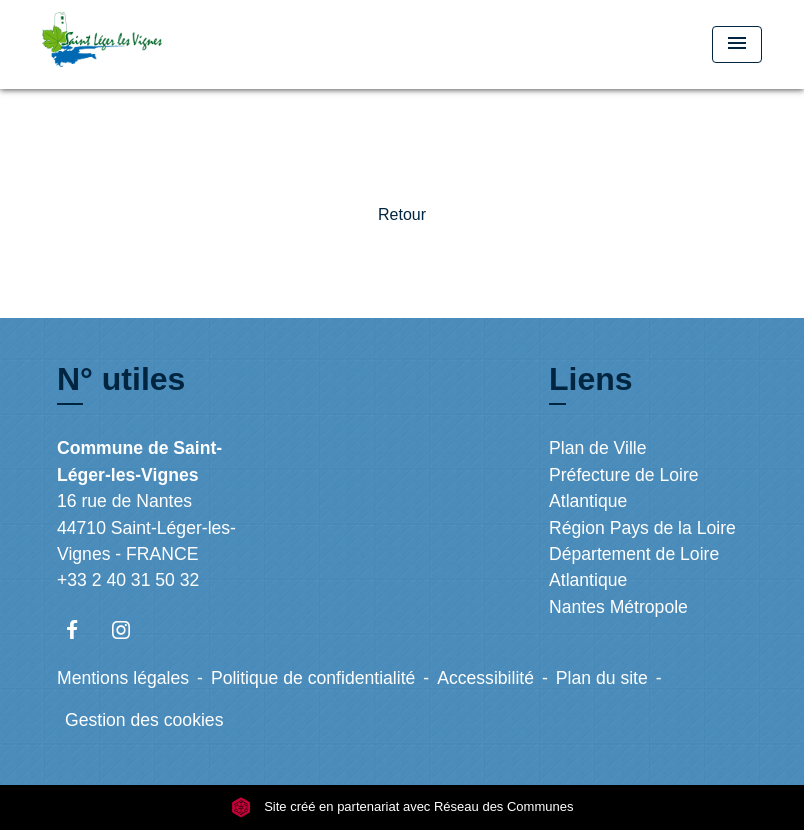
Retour (402, 214)
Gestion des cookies (144, 720)
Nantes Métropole (618, 607)
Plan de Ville (598, 448)
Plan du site (602, 678)
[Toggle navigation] (737, 44)
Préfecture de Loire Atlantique (624, 488)
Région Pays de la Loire (642, 528)
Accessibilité (485, 678)
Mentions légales (123, 678)
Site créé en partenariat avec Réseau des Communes (402, 806)
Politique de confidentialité (313, 678)
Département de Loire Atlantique (634, 567)
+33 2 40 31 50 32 (128, 580)
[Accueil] (167, 44)
